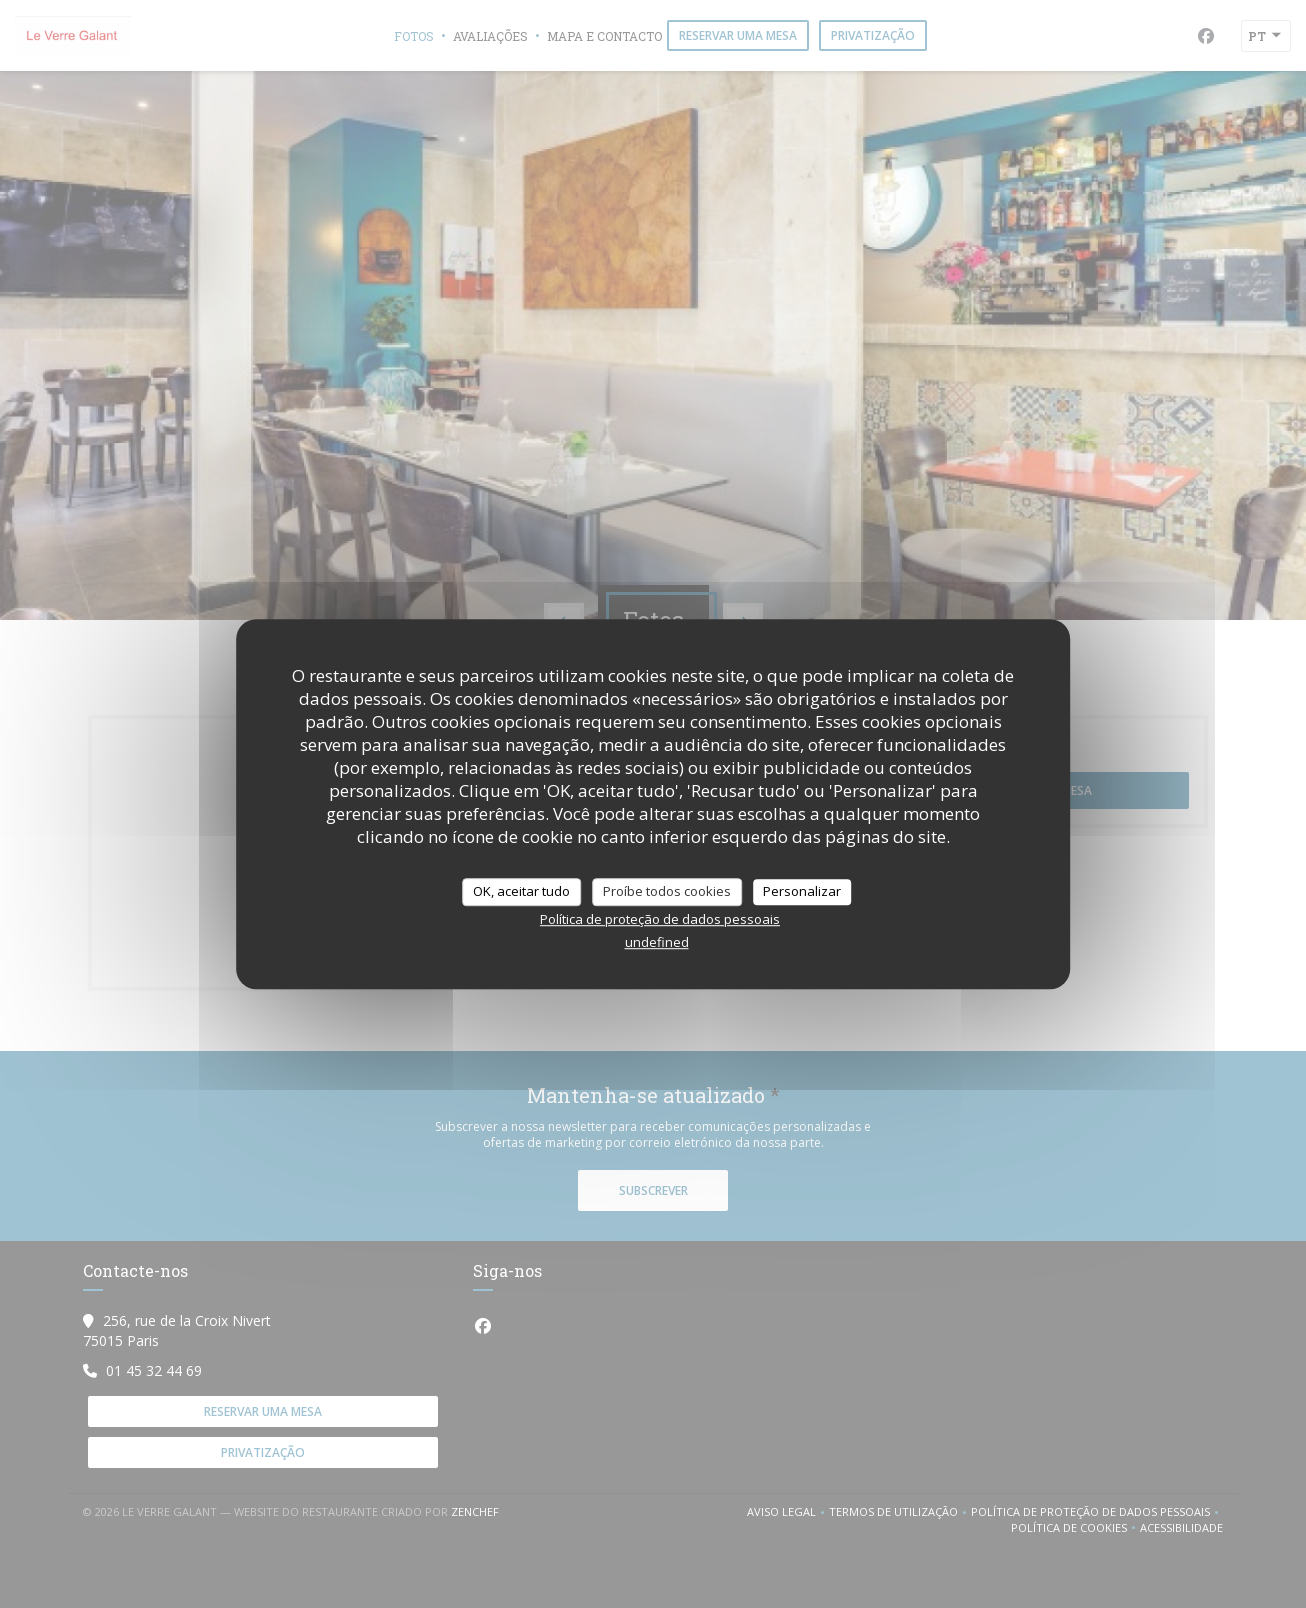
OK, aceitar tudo (521, 891)
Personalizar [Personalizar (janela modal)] (802, 891)
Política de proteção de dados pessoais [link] (660, 919)
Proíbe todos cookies (667, 891)
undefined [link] (657, 942)
